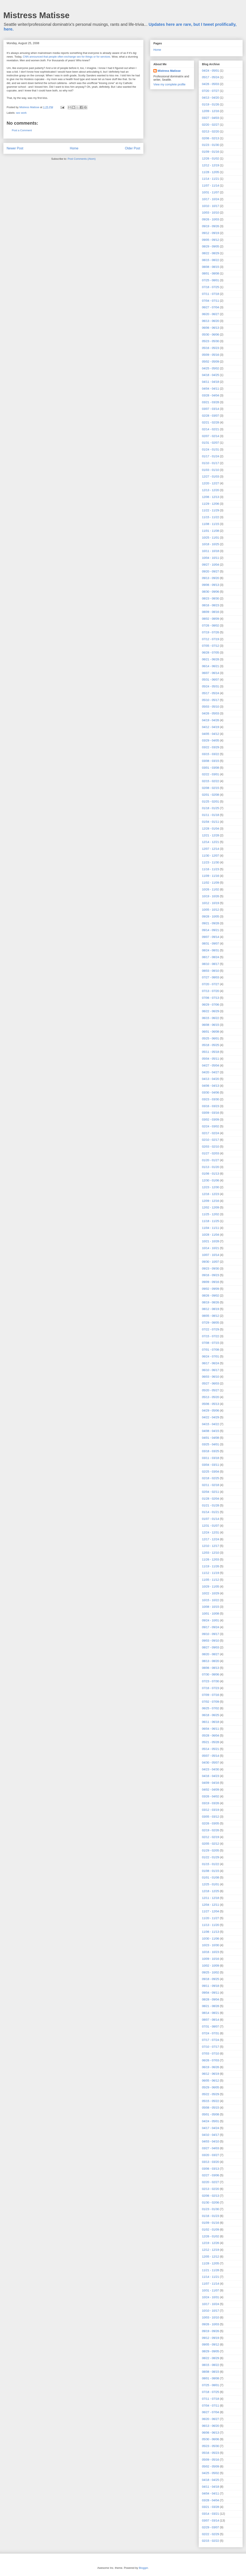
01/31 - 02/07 (210, 442)
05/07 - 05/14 (210, 1755)
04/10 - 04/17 (210, 2134)
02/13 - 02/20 (210, 131)
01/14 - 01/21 (210, 1512)
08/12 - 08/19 (210, 1309)
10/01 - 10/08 (210, 1613)
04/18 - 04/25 (210, 375)
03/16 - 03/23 (210, 1106)
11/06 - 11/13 (210, 1931)
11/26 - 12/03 (210, 1559)
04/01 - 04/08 (210, 1437)
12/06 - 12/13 (210, 497)
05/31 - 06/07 (210, 679)
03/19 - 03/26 (210, 1803)
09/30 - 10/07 (210, 1261)
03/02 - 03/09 (210, 1119)
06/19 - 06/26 (210, 2067)
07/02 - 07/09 (210, 1701)
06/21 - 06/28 (210, 659)
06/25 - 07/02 (210, 1708)
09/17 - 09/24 (210, 1627)
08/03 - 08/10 (210, 970)
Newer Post (15, 148)
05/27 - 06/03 (210, 1383)
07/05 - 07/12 (210, 645)
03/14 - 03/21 (210, 2513)
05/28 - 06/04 (210, 1735)
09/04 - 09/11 (210, 1992)
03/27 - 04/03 (210, 117)
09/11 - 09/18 (210, 1985)
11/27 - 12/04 (210, 1911)
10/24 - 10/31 (210, 2297)
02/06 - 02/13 (210, 138)
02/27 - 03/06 (210, 2175)
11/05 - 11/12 (210, 1579)
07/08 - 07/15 (210, 1342)
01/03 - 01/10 (210, 470)
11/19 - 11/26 (210, 1566)
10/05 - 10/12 (210, 909)
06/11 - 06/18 (210, 1722)
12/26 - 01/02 (210, 158)
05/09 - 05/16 (210, 354)
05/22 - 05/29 (210, 2094)
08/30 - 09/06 (210, 591)
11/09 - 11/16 (210, 875)
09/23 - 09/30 (210, 1268)
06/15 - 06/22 (210, 1018)
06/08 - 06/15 (210, 1024)
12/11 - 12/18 (210, 1898)
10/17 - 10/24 (210, 199)
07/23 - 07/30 (210, 1681)
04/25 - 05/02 (210, 368)
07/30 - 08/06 (210, 1674)
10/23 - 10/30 (210, 1945)
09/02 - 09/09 (210, 1288)
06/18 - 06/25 (210, 1715)
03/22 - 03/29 (210, 747)
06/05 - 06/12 (210, 2080)
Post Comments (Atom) (82, 158)
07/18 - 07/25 (210, 287)
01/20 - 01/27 (210, 1160)
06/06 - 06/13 (210, 327)
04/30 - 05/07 (210, 1762)
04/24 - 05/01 (210, 70)
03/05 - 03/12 (210, 1816)
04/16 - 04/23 (210, 1776)
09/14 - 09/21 (210, 930)
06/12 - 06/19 (210, 2073)
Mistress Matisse (36, 15)
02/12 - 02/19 (210, 1837)
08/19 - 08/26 (210, 1302)
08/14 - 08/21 (210, 2012)
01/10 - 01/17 (210, 463)
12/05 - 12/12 (210, 2256)
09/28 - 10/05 (210, 916)
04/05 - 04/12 (210, 733)
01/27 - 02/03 (210, 1153)
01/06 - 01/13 (210, 1173)
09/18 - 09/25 (210, 1979)
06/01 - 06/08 (210, 1031)
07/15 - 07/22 (210, 1336)
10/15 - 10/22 (210, 1600)
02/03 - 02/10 (210, 1146)
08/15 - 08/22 (210, 260)
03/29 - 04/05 (210, 740)
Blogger (143, 2567)
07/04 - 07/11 (210, 300)
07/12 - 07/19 (210, 639)
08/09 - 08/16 (210, 612)
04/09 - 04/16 (210, 1782)
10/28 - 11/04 (210, 1234)
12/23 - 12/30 (210, 1187)
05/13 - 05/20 (210, 1397)
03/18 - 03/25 (210, 1451)
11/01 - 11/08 (210, 530)
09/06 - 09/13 (210, 584)
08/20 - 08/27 (210, 1654)
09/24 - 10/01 (210, 1620)
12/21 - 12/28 (210, 835)
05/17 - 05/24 (210, 77)
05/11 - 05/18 (210, 1051)
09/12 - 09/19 (210, 233)
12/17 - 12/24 (210, 1539)
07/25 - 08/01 (210, 280)
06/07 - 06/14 (210, 673)
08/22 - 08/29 (210, 253)
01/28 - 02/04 (210, 1498)
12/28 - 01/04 (210, 828)
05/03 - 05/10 (210, 706)
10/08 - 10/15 (210, 1606)
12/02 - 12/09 (210, 1207)
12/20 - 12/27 (210, 483)
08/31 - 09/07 (210, 943)
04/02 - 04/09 (210, 1789)
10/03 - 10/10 (210, 212)
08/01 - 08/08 (210, 273)
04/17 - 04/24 (210, 2128)
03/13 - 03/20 (210, 2161)
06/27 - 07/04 (210, 307)
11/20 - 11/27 (210, 1918)
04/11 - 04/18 (210, 381)
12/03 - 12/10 (210, 1552)
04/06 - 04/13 (210, 1085)
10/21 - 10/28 (210, 1241)
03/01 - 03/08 (210, 767)
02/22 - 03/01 (210, 774)
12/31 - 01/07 (210, 1525)
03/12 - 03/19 (210, 1809)
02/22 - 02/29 (210, 2534)
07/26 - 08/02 (210, 625)
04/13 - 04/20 (210, 97)
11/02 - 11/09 (210, 882)
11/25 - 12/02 (210, 1214)
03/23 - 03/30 (210, 1099)
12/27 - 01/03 (210, 476)
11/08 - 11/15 (210, 524)
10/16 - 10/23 (210, 1952)
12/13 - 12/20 (210, 490)
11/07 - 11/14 (210, 185)
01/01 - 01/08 (210, 1877)
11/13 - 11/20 (210, 1925)
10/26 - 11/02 (210, 889)
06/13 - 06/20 (210, 321)
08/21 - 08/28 (210, 2006)
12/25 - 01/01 (210, 1884)
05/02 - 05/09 (210, 361)
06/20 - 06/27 (210, 314)
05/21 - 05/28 (210, 1742)
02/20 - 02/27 (210, 124)
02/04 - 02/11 (210, 1491)
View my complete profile (169, 84)
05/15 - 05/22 (210, 2101)
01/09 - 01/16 (210, 151)
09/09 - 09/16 (210, 1282)
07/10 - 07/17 (210, 2046)
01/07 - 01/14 (210, 1518)
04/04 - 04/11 (210, 388)
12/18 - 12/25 (210, 1891)
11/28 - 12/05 (210, 172)
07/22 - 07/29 (210, 1329)
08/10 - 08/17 (210, 964)
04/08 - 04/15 (210, 1431)
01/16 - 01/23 (210, 2216)
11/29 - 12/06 (210, 503)
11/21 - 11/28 (210, 2270)
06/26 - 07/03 (210, 2060)
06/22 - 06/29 (210, 1011)
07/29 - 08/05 (210, 1322)
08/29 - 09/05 (210, 246)
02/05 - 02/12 (210, 1843)
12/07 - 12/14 (210, 848)
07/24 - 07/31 (210, 2033)
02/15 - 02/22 (210, 781)
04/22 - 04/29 (210, 1417)
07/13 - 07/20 (210, 991)
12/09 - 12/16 (210, 111)
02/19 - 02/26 (210, 1830)
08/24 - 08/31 (210, 950)
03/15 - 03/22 (210, 754)
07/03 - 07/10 (210, 2053)
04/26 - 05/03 (210, 84)
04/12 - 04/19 (210, 727)
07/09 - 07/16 (210, 1694)
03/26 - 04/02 (210, 1796)
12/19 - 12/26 (210, 2243)
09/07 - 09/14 (210, 937)
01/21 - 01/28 (210, 1505)
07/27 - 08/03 (210, 977)
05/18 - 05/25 (210, 1045)
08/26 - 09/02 (210, 1295)
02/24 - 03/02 (210, 1126)
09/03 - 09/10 (210, 1640)
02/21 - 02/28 (210, 422)
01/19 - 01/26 (210, 104)
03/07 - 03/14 (210, 408)
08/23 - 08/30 (210, 598)
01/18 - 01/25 (210, 808)
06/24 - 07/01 (210, 1356)
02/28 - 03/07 (210, 415)
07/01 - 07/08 (210, 1349)
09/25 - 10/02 (210, 1972)
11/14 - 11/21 (210, 178)
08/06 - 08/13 (210, 1667)
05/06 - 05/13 (210, 1404)
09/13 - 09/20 (210, 578)
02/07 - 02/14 (210, 436)
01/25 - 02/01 (210, 801)
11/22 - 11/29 (210, 510)
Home (74, 148)
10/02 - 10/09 (210, 1965)
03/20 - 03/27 (210, 2155)
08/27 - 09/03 (210, 1647)
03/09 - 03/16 (210, 1112)
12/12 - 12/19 (210, 165)
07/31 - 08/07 (210, 2026)
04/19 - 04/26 (210, 720)
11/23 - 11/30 (210, 862)
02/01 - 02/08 (210, 794)
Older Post (132, 148)
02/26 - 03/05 (210, 1823)
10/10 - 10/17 (210, 206)
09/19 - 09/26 (210, 226)
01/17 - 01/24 (210, 456)
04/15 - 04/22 (210, 1424)
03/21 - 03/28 (210, 402)
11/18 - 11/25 (210, 1221)
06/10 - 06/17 (210, 1370)
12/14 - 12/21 (210, 842)
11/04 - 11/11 (210, 1227)
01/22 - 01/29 (210, 1857)
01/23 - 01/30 (210, 145)
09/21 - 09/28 (210, 923)
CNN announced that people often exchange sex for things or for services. (67, 56)
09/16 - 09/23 (210, 1275)
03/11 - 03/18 (210, 1458)
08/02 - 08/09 (210, 618)
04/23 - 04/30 (210, 1769)
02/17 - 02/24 (210, 1133)
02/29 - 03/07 (210, 2527)
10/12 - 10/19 (210, 903)
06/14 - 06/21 (210, 666)
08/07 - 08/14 (210, 2019)
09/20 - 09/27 (210, 571)
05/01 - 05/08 (210, 2114)
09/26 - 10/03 (210, 219)
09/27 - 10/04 (210, 564)
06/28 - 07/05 (210, 652)
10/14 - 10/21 (210, 1248)
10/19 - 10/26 (210, 896)
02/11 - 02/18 (210, 1485)
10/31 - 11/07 (210, 192)
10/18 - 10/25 (210, 544)
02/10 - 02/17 (210, 1139)
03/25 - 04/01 (210, 1444)
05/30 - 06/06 (210, 334)
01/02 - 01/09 (210, 2229)
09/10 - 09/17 (210, 1634)
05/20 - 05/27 (210, 1390)
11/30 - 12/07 (210, 855)
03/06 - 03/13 (210, 2168)
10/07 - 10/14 (210, 1255)
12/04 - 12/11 (210, 1904)
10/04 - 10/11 (210, 557)
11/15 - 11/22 (210, 517)
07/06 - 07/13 (210, 997)
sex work (21, 112)
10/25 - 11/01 (210, 537)
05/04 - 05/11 (210, 1058)
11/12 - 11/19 (210, 1573)
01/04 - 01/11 (210, 821)
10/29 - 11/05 (210, 1586)
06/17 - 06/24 (210, 1363)
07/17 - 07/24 (210, 2040)
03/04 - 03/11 (210, 1464)
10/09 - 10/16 (210, 1958)
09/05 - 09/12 (210, 239)
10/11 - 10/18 (210, 551)
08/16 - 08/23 (210, 605)
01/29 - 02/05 (210, 1850)
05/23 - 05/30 (210, 341)
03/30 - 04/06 (210, 1092)
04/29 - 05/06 (210, 1410)
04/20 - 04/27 (210, 1072)
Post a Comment (22, 130)
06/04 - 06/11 (210, 1728)
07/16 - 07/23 (210, 1688)
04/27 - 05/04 (210, 1065)
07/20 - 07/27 (210, 90)
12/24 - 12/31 (210, 1532)
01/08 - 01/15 (210, 1871)
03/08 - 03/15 (210, 761)
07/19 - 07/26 (210, 632)
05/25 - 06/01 (210, 1038)
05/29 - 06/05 (210, 2087)
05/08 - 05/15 (210, 2107)
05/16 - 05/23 (210, 348)
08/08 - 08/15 (210, 266)
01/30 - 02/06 (210, 2202)
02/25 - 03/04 (210, 1471)
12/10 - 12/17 (210, 1545)
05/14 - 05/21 (210, 1749)
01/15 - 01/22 (210, 1864)
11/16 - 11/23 (210, 869)
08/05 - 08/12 (210, 1315)
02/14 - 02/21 (210, 429)
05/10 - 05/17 (210, 700)
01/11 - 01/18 (210, 815)
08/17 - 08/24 (210, 957)
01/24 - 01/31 (210, 449)
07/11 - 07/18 (210, 294)
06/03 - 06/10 (210, 1376)
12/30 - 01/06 (210, 1180)
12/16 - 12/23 (210, 1194)
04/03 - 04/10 (210, 2141)
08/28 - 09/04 (210, 1999)
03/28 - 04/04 (210, 395)
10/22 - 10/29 (210, 1593)
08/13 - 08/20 (210, 1661)
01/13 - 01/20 (210, 1167)
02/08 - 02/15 (210, 788)
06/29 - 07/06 (210, 1004)
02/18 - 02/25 (210, 1478)
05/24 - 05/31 (210, 686)
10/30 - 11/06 (210, 1938)
